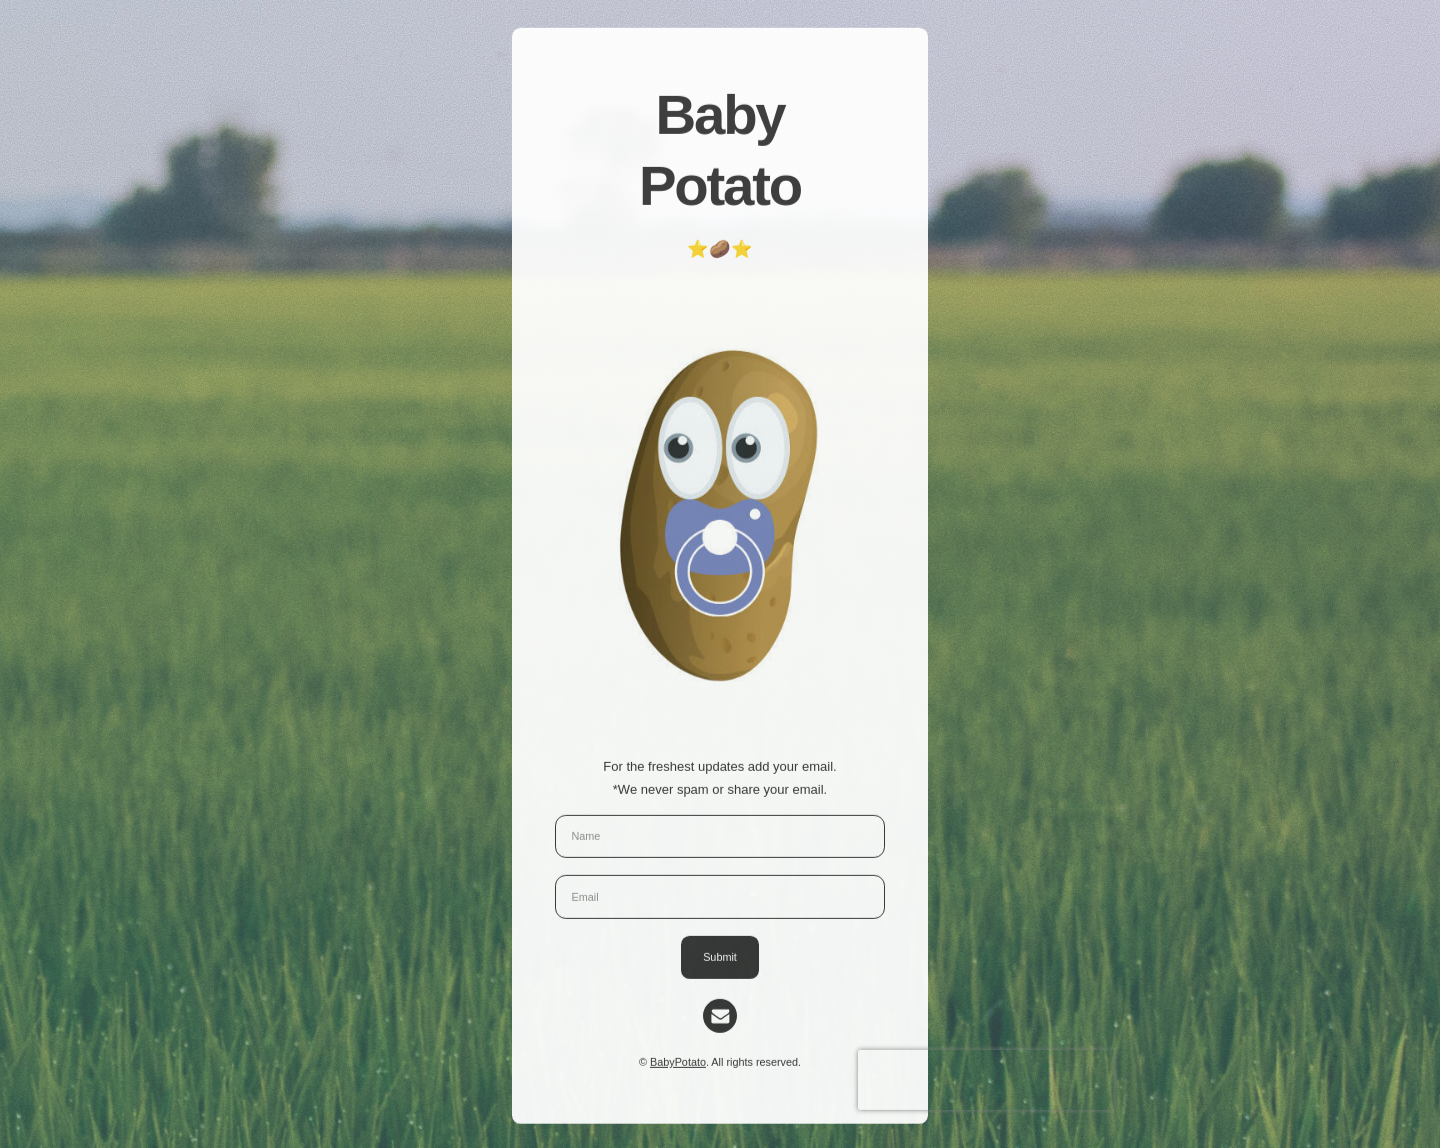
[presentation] (986, 1082)
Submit (720, 959)
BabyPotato (678, 1064)
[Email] (720, 1018)
